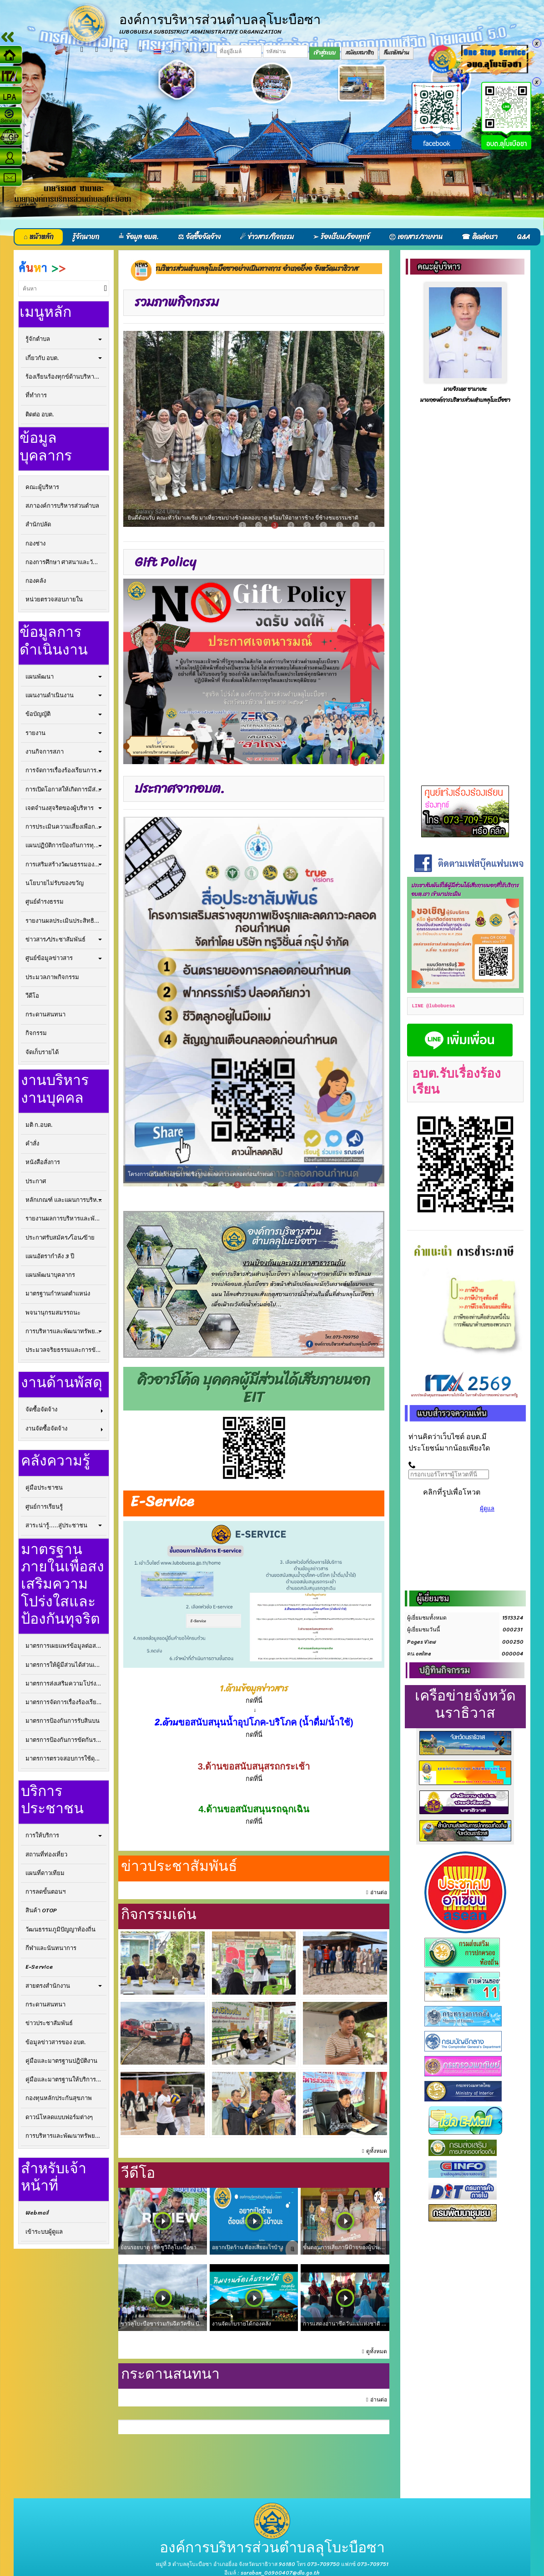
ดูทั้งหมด (376, 2151)
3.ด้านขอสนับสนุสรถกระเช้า (254, 1766)
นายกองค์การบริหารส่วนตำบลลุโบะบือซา (465, 400)
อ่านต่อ (378, 1892)
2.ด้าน (166, 1722)
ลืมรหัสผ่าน (396, 53)
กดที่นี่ (254, 1778)
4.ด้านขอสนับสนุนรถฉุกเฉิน (253, 1809)
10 (351, 1184)
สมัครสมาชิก (360, 53)
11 (370, 1184)
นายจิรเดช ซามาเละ (465, 389)
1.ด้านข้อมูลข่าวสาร (254, 1688)
